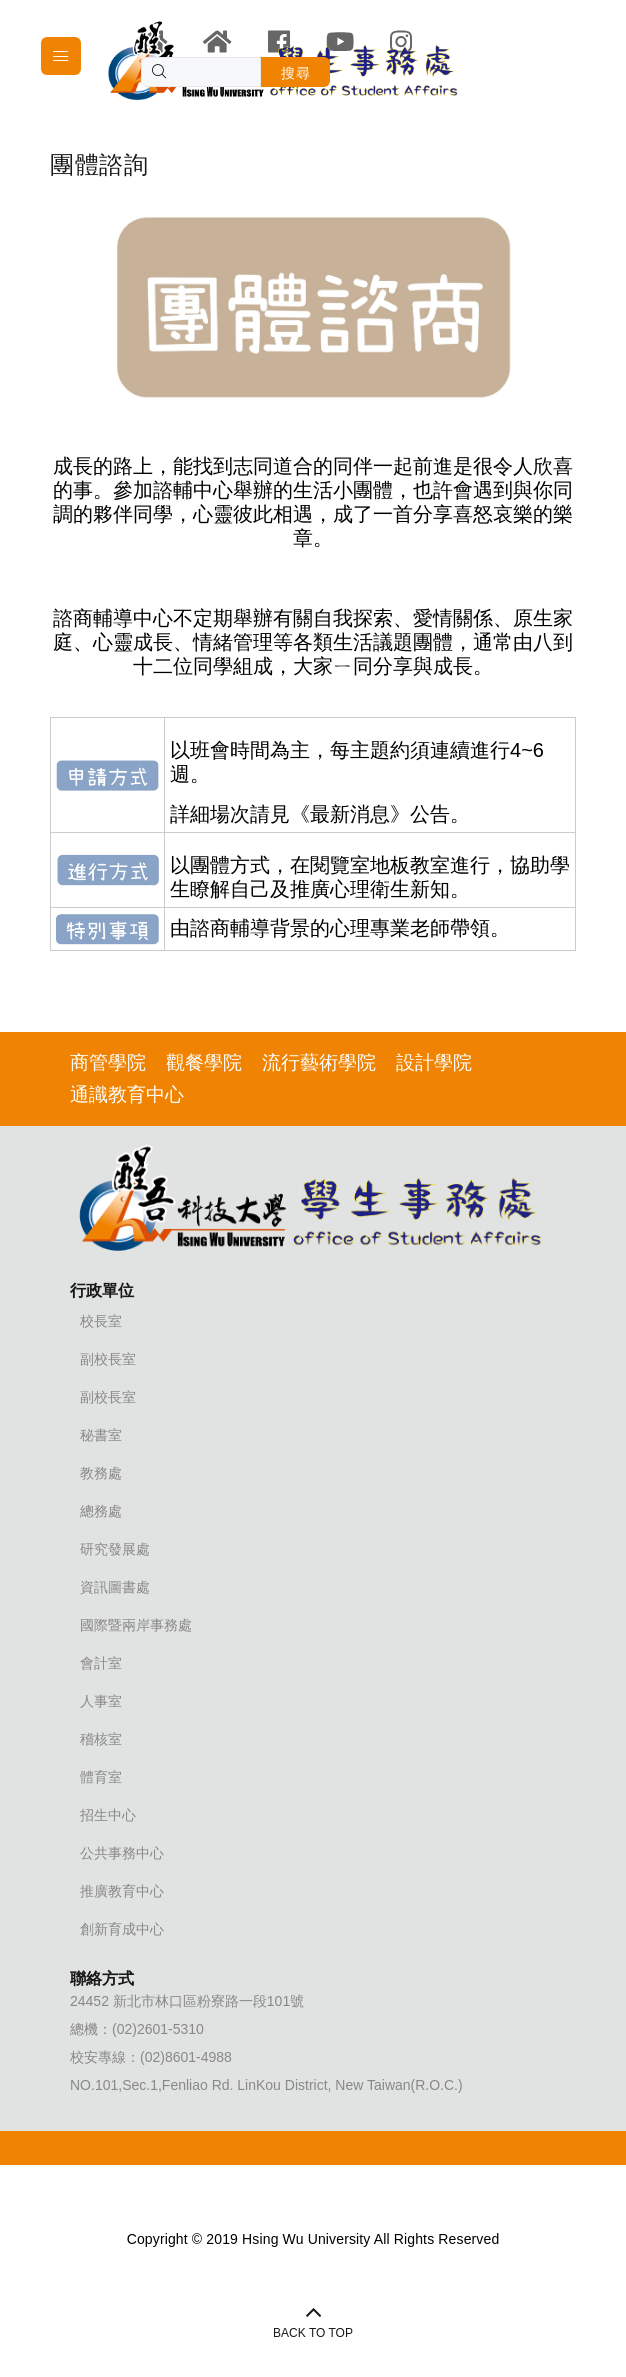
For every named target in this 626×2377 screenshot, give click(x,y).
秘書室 (101, 1435)
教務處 (101, 1473)
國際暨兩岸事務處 (136, 1625)
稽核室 (101, 1739)
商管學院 (108, 1062)
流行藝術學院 (319, 1062)
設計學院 (434, 1062)
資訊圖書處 (115, 1587)
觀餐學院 (204, 1062)
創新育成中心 (122, 1929)
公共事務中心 (122, 1853)
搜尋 (295, 73)
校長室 (101, 1321)
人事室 (101, 1701)
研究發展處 (115, 1549)
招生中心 (108, 1815)
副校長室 (108, 1359)
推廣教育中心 (122, 1891)
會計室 (101, 1663)
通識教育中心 (127, 1094)
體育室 (101, 1777)
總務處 (101, 1511)
